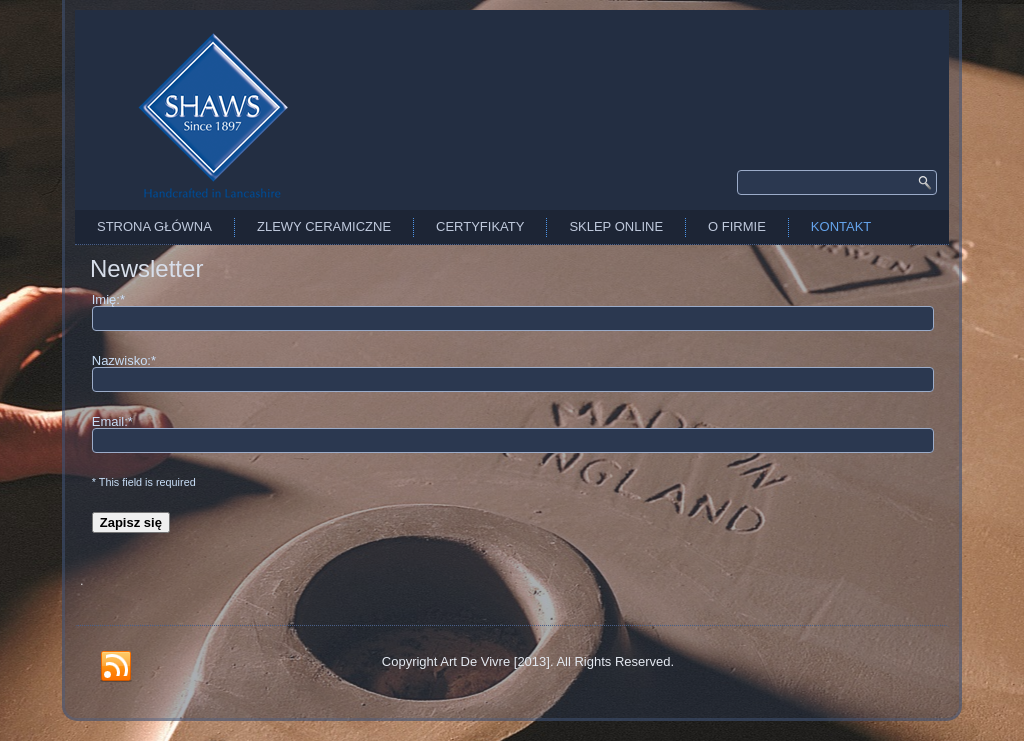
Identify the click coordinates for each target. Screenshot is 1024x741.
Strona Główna (154, 226)
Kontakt (841, 226)
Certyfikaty (480, 226)
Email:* (112, 421)
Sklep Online (616, 226)
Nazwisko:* (124, 360)
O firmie (737, 226)
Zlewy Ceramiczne (324, 226)
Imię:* (108, 299)
